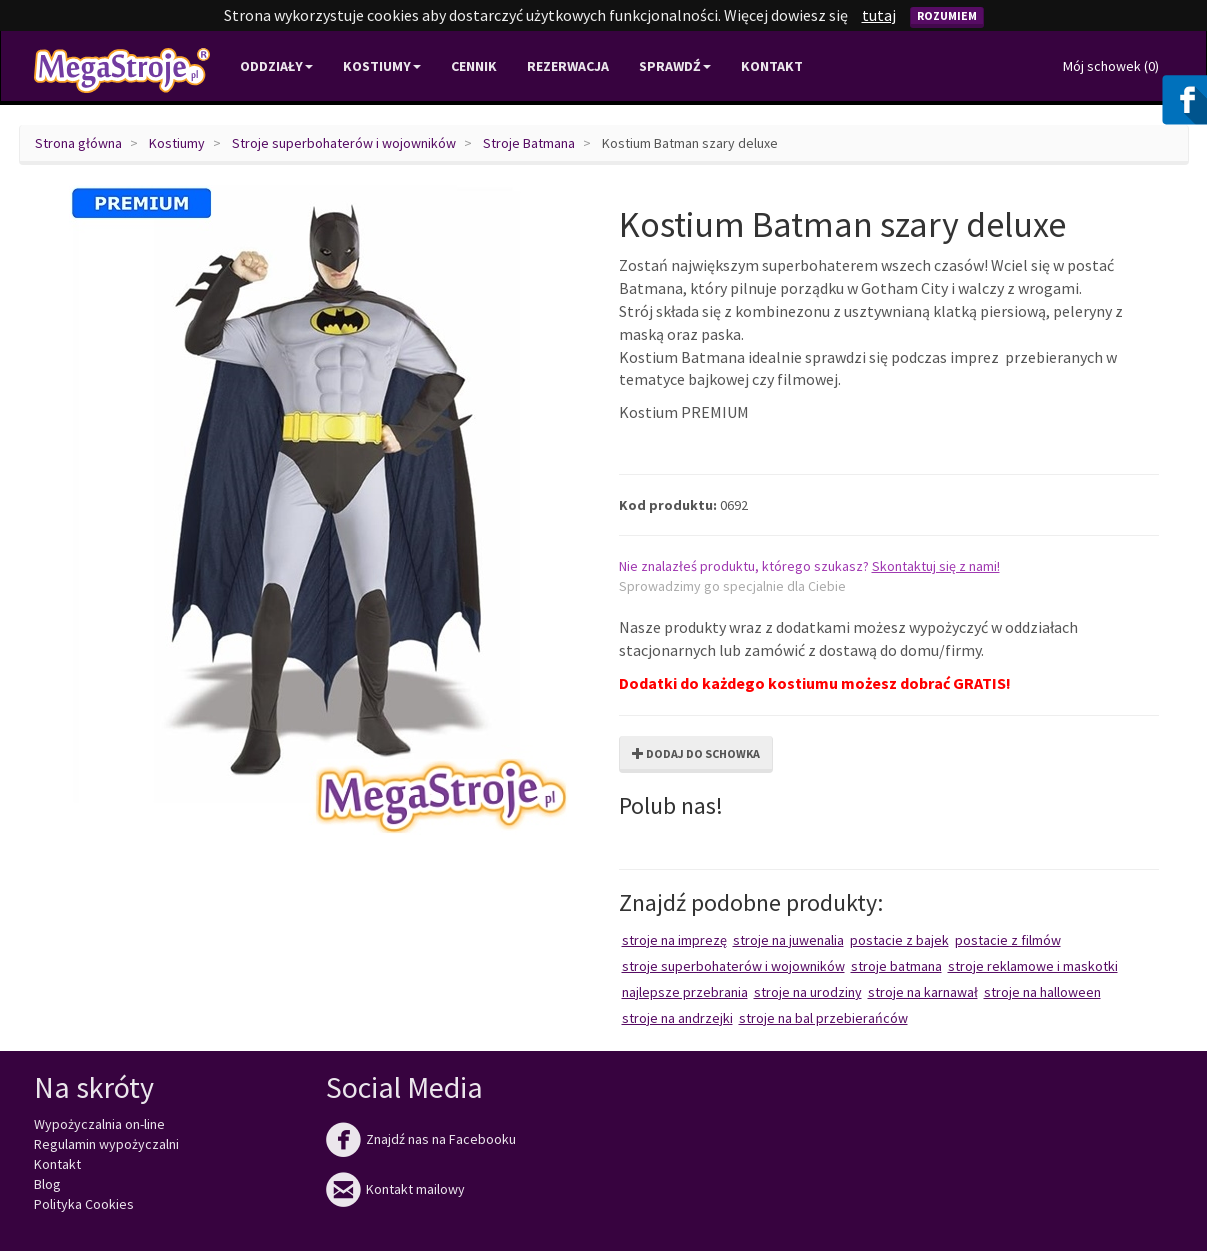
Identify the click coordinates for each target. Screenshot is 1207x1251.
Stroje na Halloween (1042, 992)
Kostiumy (177, 143)
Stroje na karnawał (923, 992)
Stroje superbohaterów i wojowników (344, 143)
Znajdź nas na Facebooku (421, 1139)
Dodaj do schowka (696, 753)
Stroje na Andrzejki (677, 1018)
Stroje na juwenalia (788, 940)
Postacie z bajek (899, 940)
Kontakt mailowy (395, 1189)
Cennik (474, 66)
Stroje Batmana (529, 143)
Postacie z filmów (1008, 940)
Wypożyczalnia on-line (99, 1124)
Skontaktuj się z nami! (936, 566)
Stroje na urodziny (808, 992)
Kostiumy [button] (382, 66)
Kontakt (772, 66)
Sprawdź (675, 66)
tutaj (879, 15)
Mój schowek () (1111, 66)
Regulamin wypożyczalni (106, 1144)
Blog (47, 1184)
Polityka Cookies (84, 1204)
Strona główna (78, 143)
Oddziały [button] (276, 66)
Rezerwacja (568, 66)
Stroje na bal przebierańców (823, 1018)
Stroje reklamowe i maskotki (1033, 966)
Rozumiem (947, 15)
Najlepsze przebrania (685, 992)
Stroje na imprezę (674, 940)
